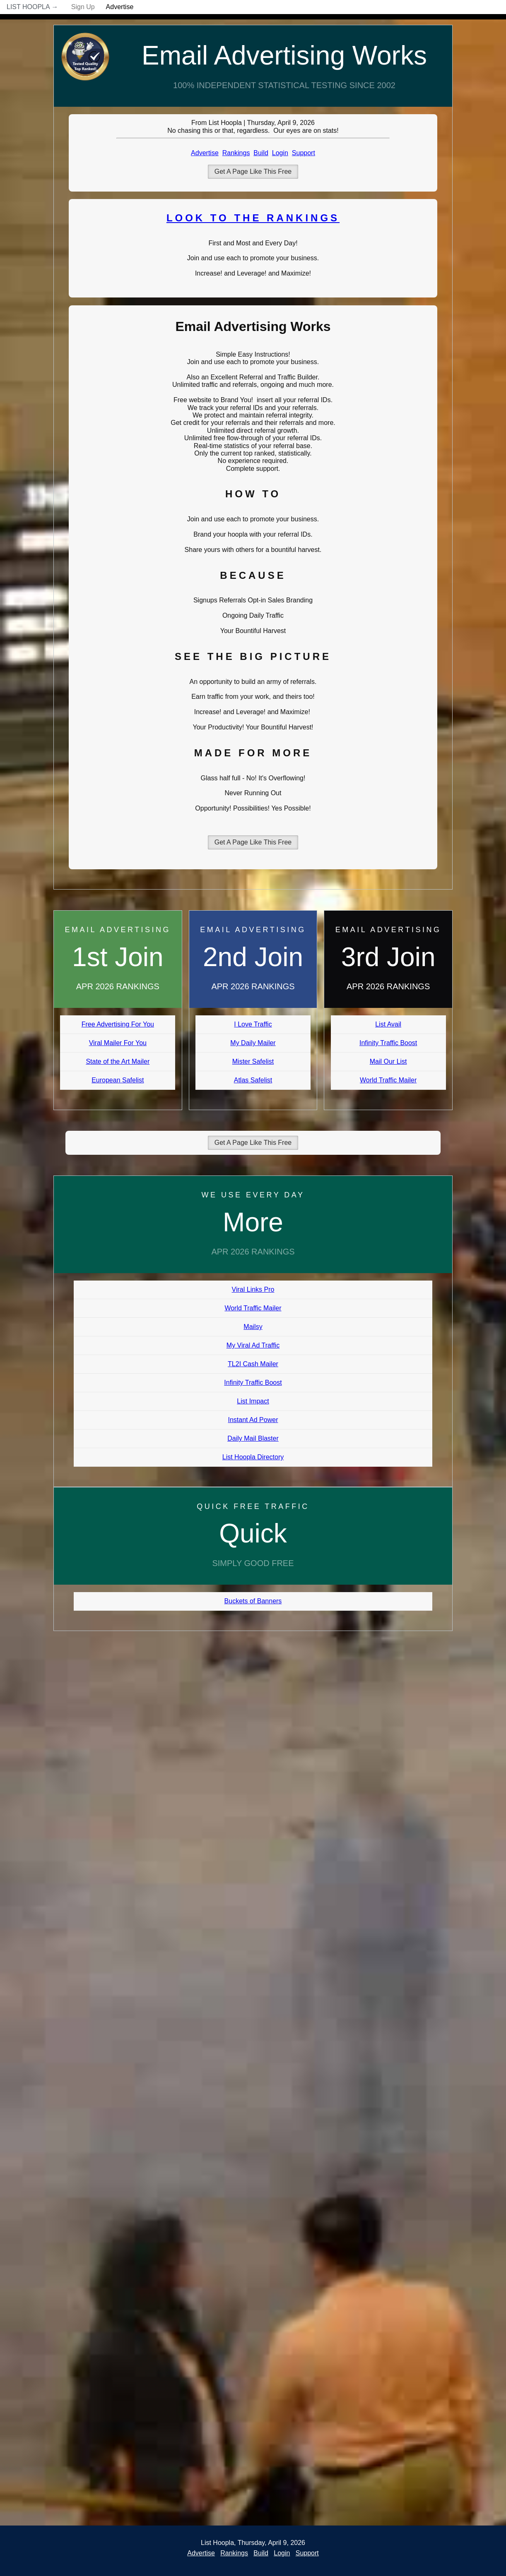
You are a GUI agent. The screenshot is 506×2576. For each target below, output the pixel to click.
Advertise (120, 6)
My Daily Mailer (252, 1042)
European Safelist (118, 1080)
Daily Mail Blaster (253, 1438)
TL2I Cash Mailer (253, 1363)
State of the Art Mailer (117, 1061)
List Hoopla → (32, 6)
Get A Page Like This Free (253, 171)
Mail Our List (388, 1061)
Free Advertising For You (118, 1024)
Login (280, 152)
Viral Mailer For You (118, 1042)
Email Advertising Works (284, 55)
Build (260, 152)
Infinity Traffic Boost (388, 1042)
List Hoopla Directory (253, 1457)
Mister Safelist (253, 1061)
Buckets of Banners (253, 1601)
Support (303, 152)
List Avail (388, 1024)
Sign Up (83, 6)
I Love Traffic (253, 1024)
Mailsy (252, 1326)
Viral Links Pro (253, 1289)
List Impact (253, 1401)
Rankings (236, 152)
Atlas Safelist (253, 1080)
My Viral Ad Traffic (253, 1345)
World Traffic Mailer (388, 1080)
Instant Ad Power (253, 1419)
